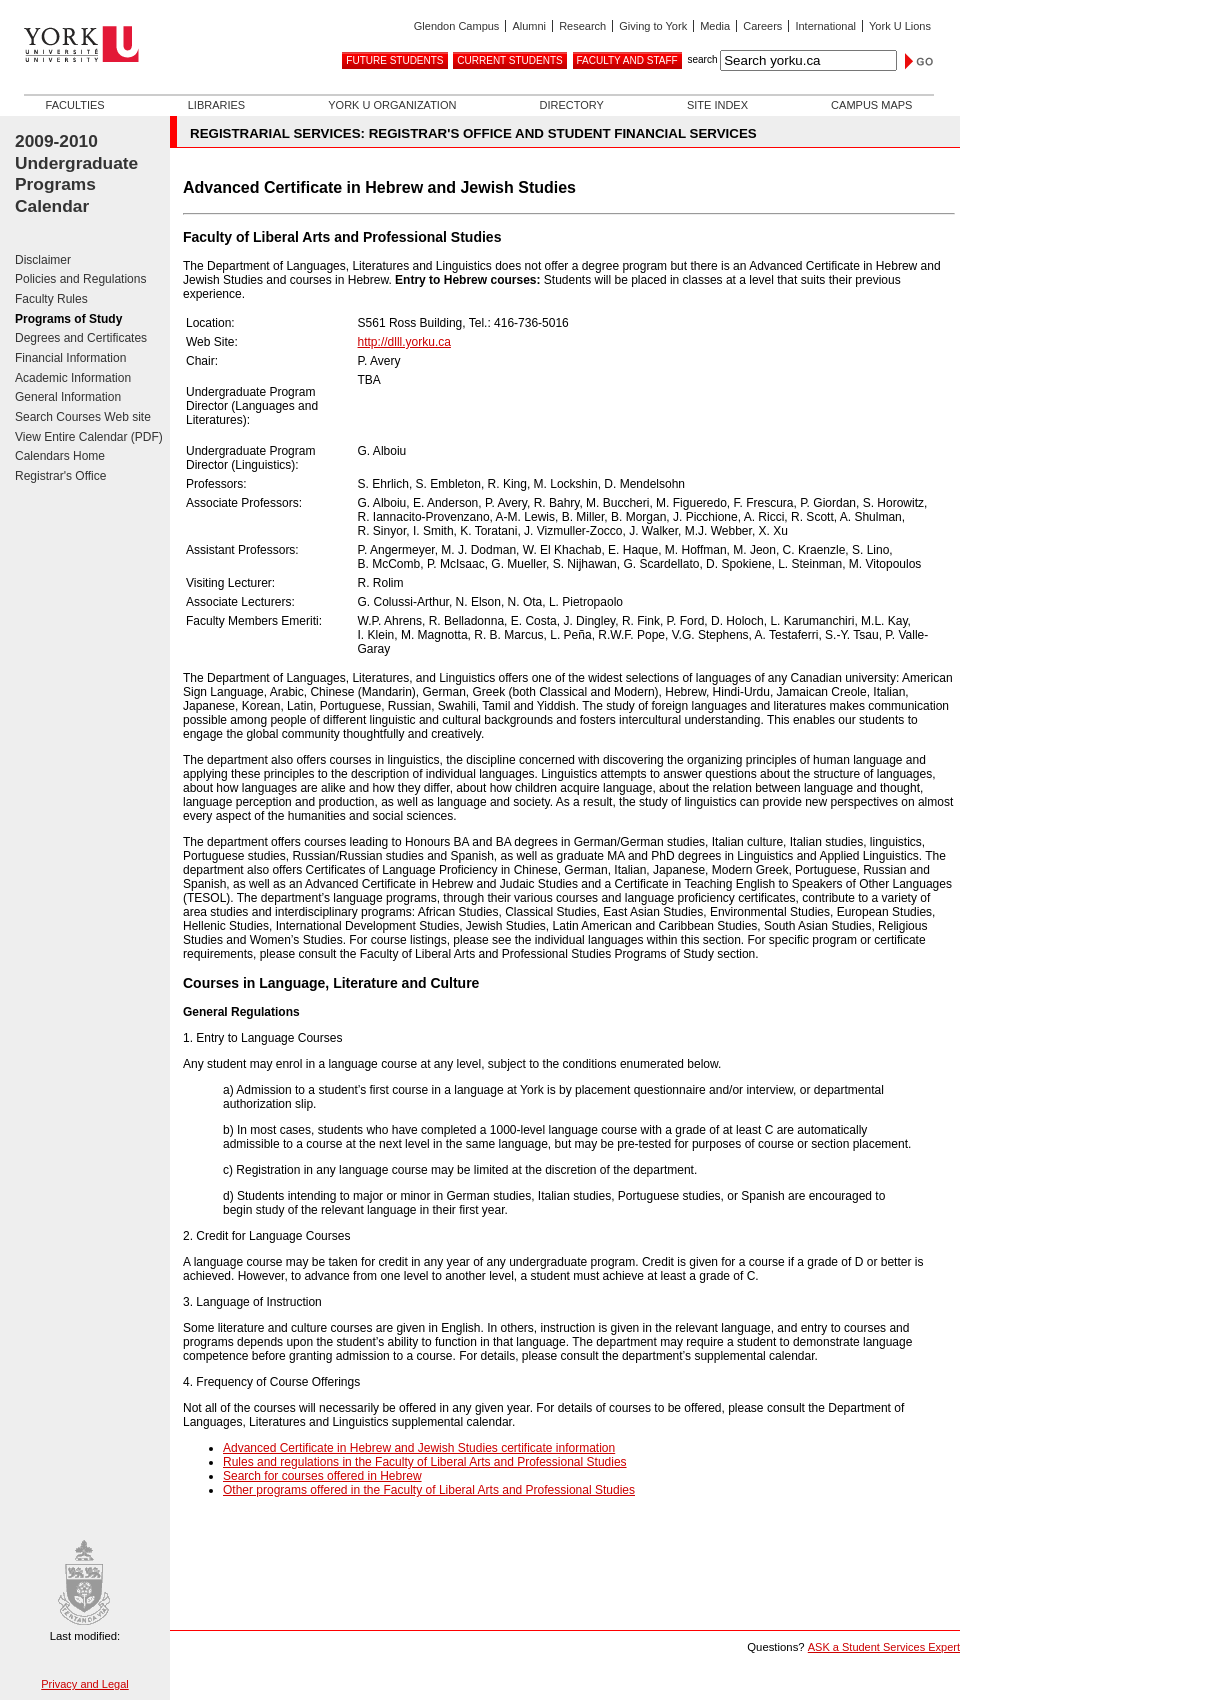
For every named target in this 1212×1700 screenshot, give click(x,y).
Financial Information (70, 358)
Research (582, 26)
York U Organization (392, 105)
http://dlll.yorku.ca (404, 342)
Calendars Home (60, 456)
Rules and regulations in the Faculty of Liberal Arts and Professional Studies (425, 1462)
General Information (68, 397)
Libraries (216, 105)
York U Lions (900, 26)
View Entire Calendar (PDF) (89, 437)
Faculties (75, 105)
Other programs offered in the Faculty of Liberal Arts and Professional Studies (429, 1490)
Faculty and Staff (627, 60)
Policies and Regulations (80, 279)
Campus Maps (871, 105)
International (825, 26)
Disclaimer (43, 260)
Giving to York (653, 26)
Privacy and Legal (84, 1684)
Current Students (509, 60)
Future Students (394, 60)
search (702, 59)
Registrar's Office (60, 476)
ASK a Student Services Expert (884, 1647)
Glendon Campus (457, 26)
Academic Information (73, 378)
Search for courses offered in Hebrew (322, 1476)
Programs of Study (68, 319)
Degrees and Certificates (81, 338)
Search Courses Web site (83, 417)
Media (715, 26)
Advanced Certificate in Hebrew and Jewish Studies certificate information (419, 1448)
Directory (571, 105)
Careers (762, 26)
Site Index (717, 105)
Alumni (529, 26)
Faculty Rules (51, 299)
